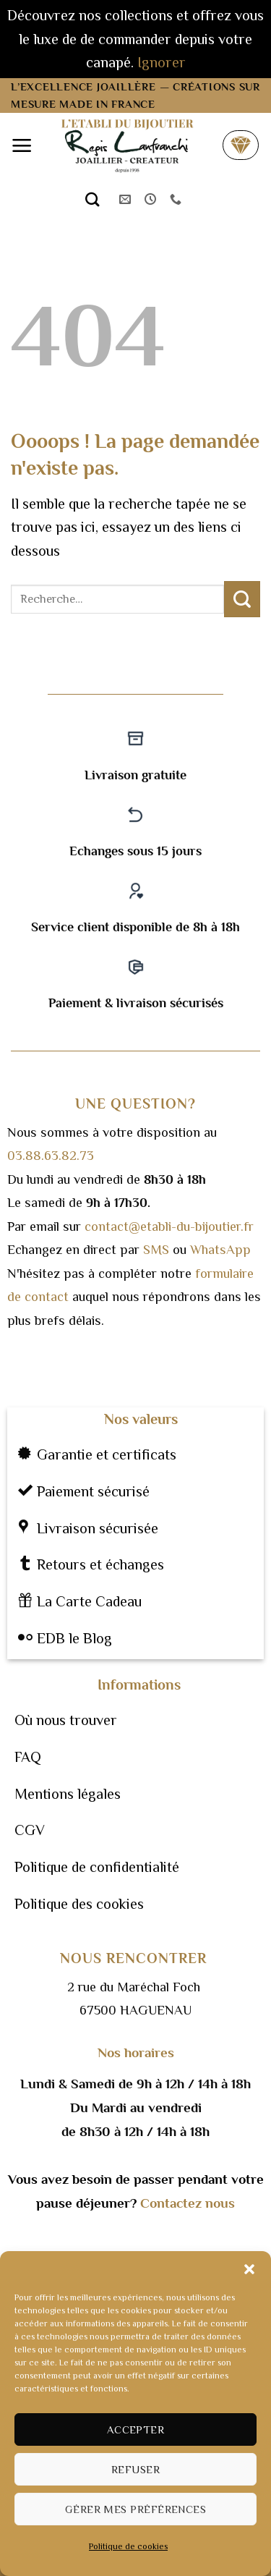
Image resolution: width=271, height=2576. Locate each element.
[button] (249, 2269)
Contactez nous (187, 2203)
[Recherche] (92, 199)
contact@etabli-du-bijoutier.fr (169, 1226)
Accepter (136, 2429)
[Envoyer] (242, 599)
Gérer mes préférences (135, 2509)
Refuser (135, 2469)
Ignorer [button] (161, 62)
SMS (156, 1249)
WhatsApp (220, 1249)
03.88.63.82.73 (50, 1155)
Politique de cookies (128, 2546)
